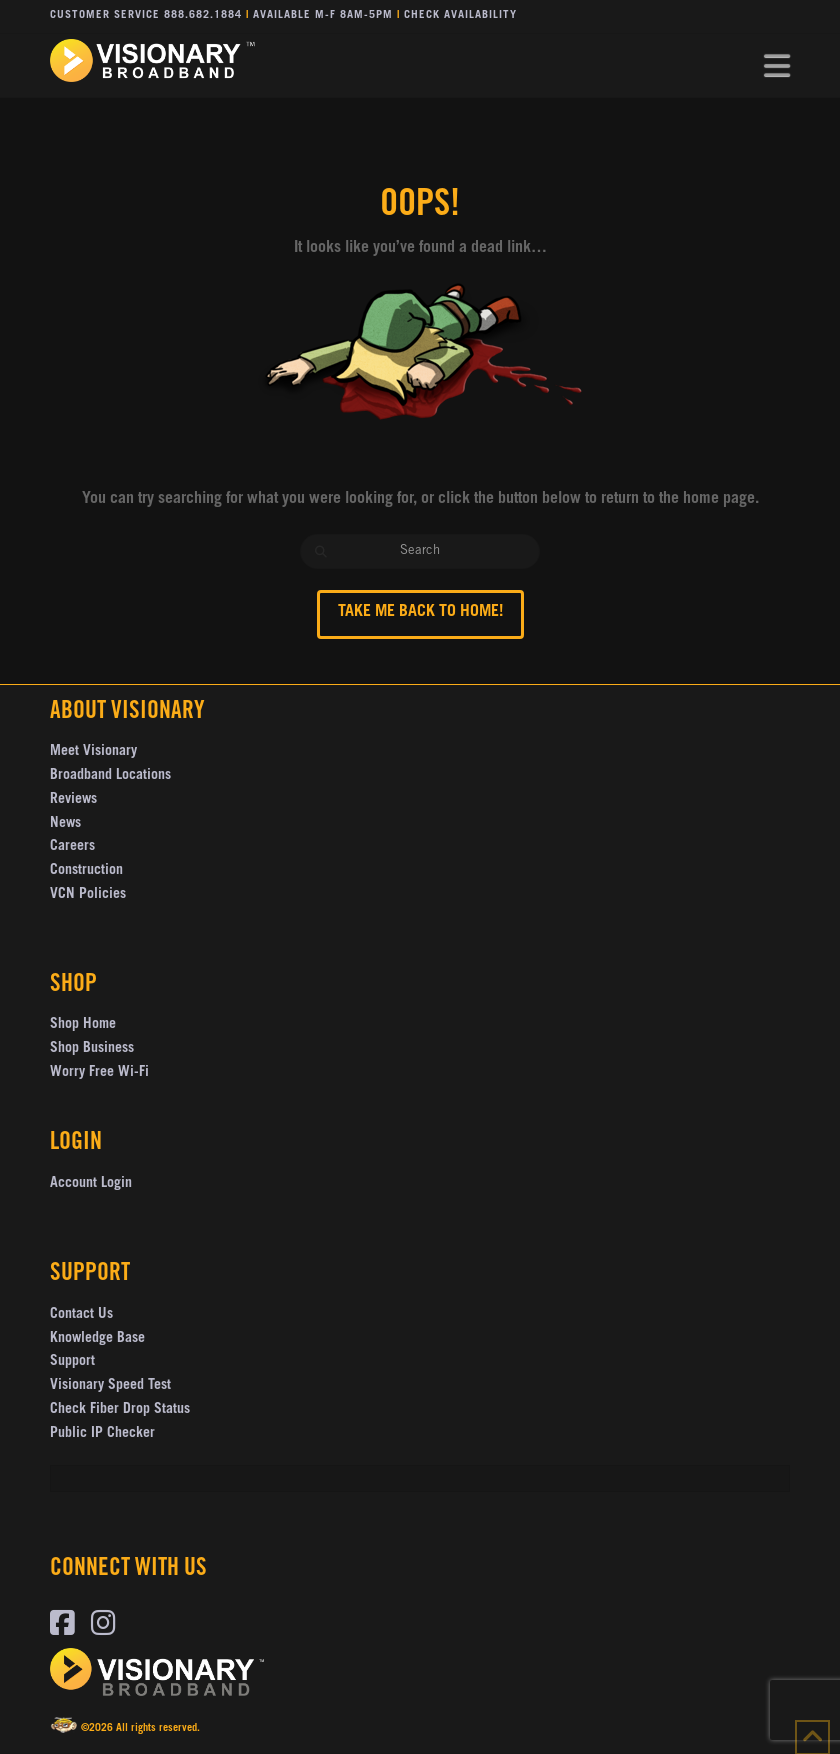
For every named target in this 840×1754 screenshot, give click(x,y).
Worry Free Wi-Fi (99, 1073)
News (65, 824)
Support (72, 1362)
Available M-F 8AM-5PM (323, 15)
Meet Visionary (93, 752)
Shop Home (83, 1025)
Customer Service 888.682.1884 (146, 15)
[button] (777, 67)
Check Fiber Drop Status (120, 1410)
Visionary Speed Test (110, 1386)
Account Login (91, 1184)
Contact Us (81, 1315)
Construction (86, 871)
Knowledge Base (97, 1339)
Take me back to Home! (420, 612)
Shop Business (92, 1049)
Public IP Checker (102, 1434)
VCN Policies (88, 895)
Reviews (73, 800)
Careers (72, 847)
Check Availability (460, 15)
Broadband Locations (110, 776)
